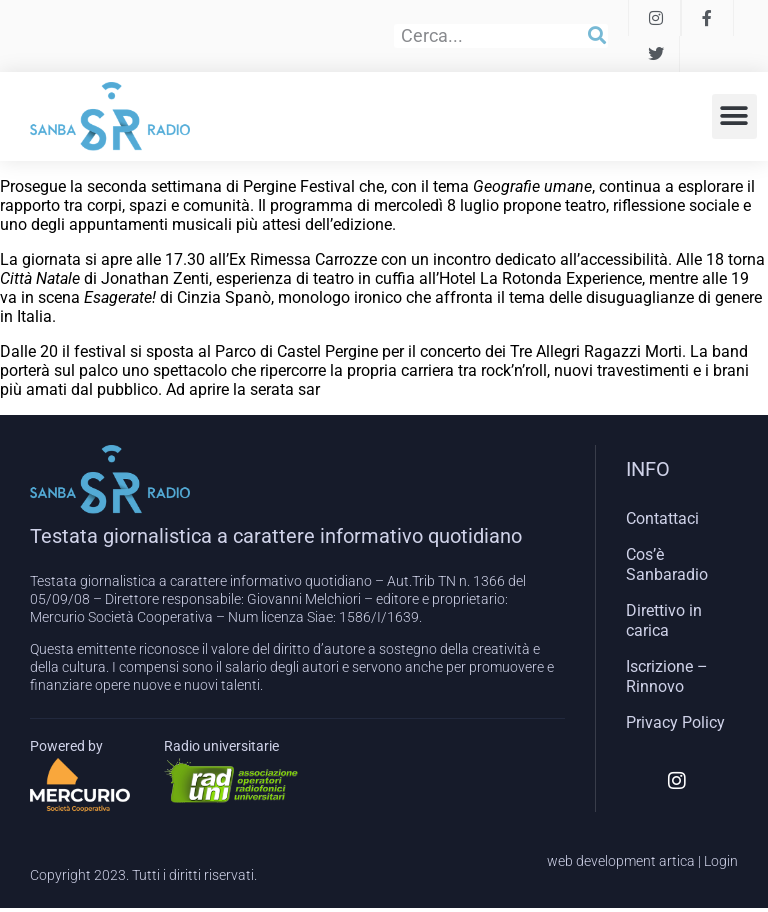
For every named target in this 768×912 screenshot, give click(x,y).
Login (721, 861)
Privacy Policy (675, 722)
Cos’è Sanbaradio (667, 564)
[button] (734, 116)
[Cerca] (597, 36)
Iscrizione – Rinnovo (667, 676)
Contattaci (662, 518)
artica (677, 861)
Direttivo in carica (664, 620)
